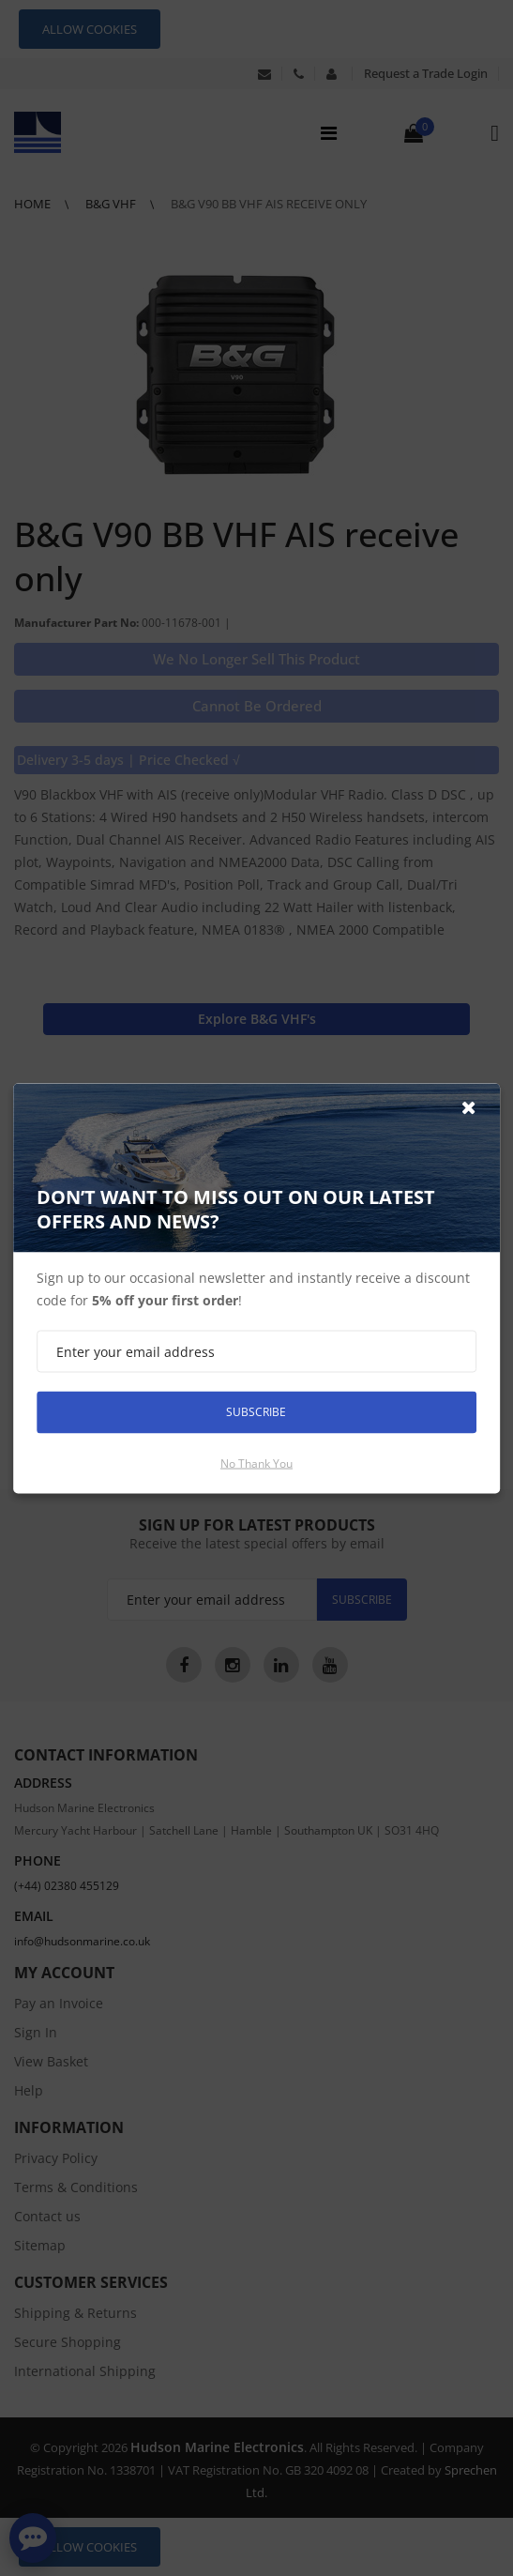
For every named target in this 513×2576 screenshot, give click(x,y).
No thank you (256, 1463)
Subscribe (256, 1412)
